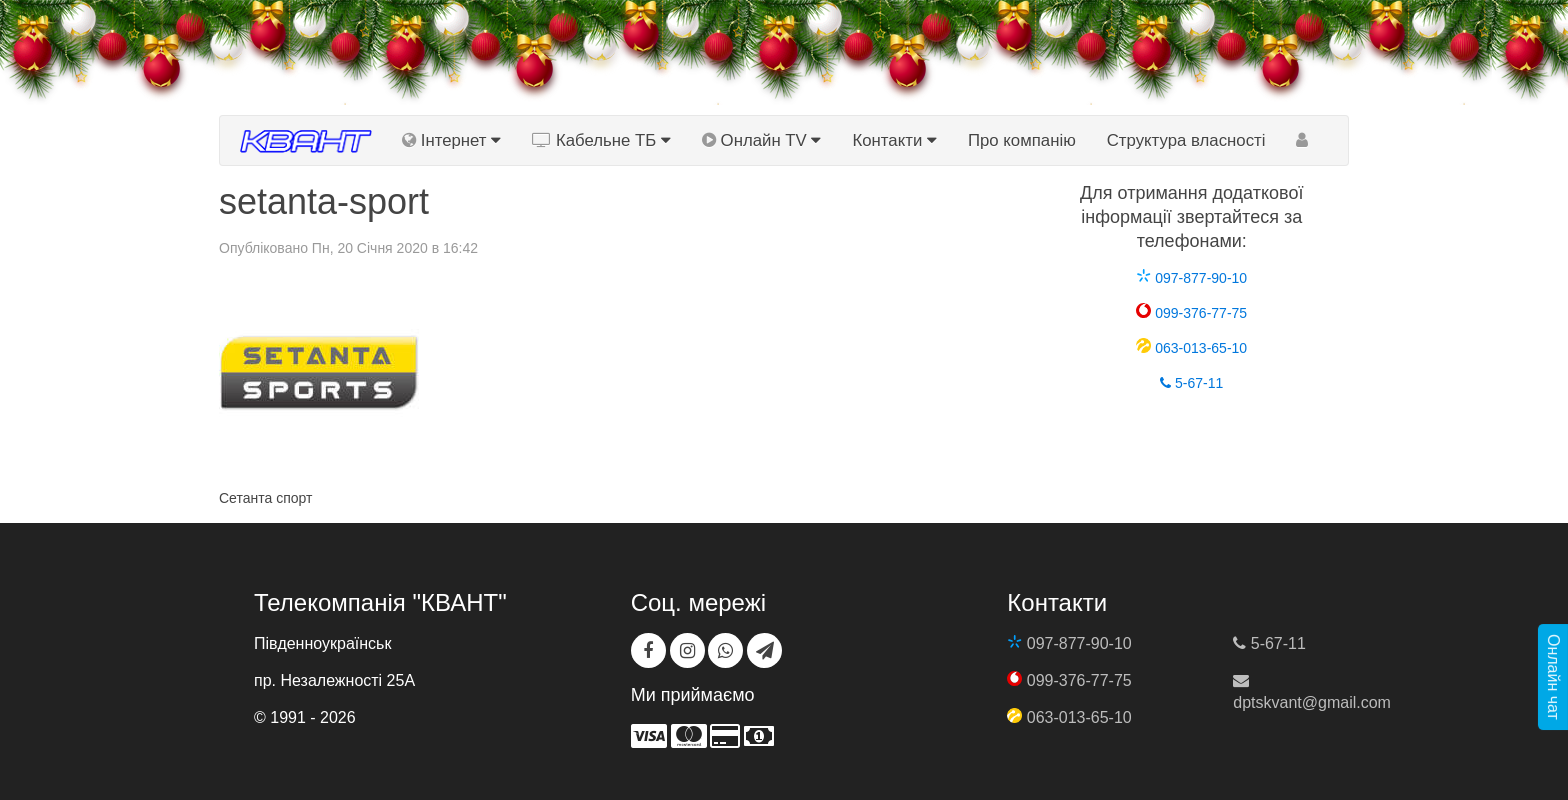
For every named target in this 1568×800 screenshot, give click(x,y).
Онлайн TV (762, 140)
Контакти (894, 140)
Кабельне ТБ (601, 140)
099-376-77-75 (1191, 313)
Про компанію (1022, 140)
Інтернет (451, 140)
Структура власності (1186, 140)
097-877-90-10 (1191, 278)
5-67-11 (1191, 383)
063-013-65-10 (1191, 348)
